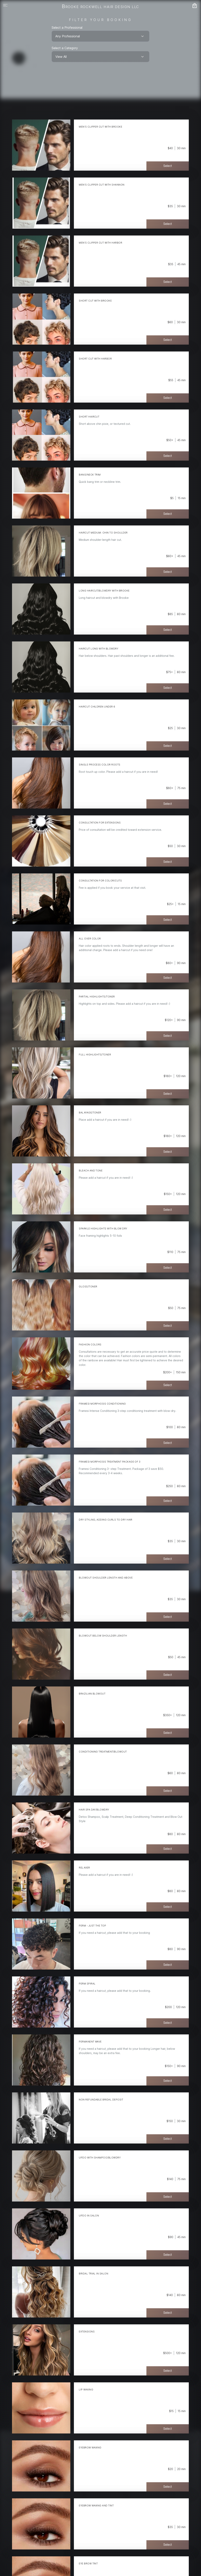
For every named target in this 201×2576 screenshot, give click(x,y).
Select (167, 166)
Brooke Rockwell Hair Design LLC (100, 7)
